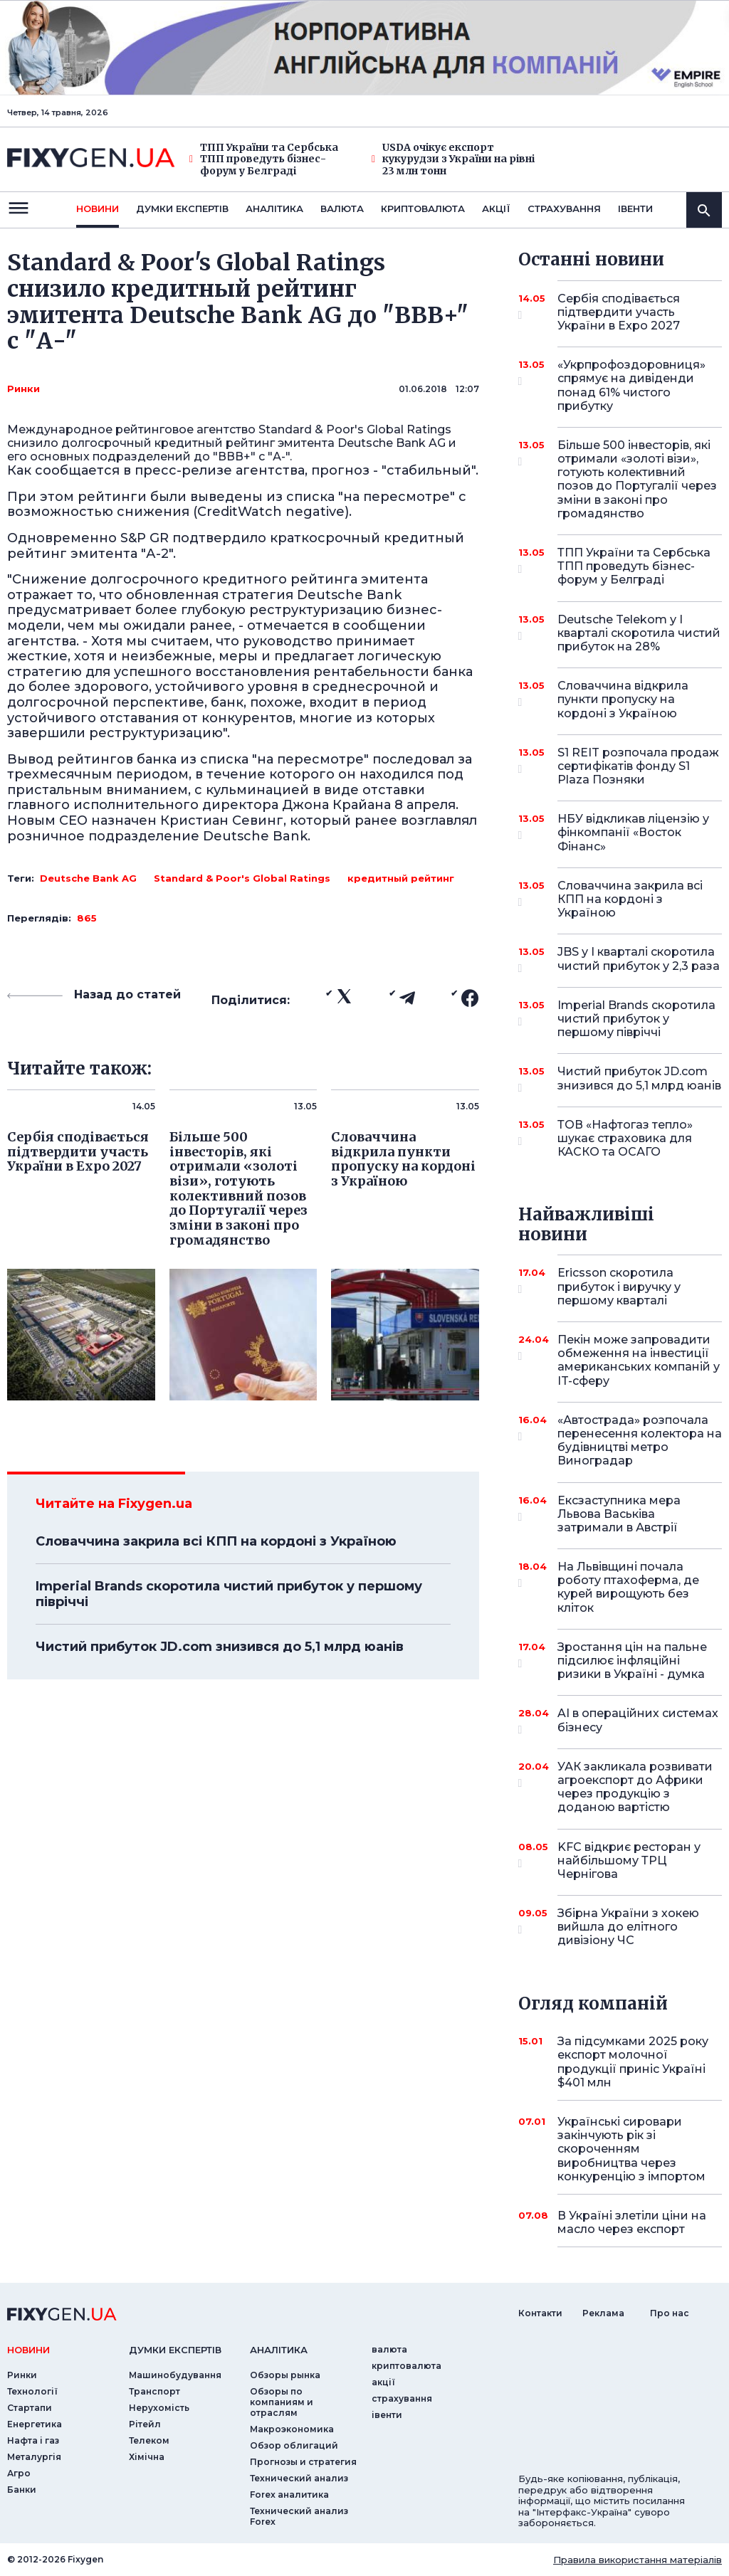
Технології (32, 2391)
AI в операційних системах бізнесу (637, 1721)
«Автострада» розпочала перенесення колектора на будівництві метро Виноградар (639, 1440)
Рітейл (145, 2424)
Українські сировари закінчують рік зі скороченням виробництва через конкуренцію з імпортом (631, 2149)
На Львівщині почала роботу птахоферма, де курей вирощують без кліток (628, 1587)
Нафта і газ (33, 2440)
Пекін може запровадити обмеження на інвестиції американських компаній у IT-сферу (638, 1360)
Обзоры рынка (285, 2375)
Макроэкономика (292, 2429)
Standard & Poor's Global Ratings (242, 878)
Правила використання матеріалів (637, 2559)
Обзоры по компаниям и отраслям (281, 2402)
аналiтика (279, 2349)
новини (97, 208)
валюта (342, 208)
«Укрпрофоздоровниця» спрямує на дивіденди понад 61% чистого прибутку (631, 385)
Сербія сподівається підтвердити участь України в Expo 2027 (620, 312)
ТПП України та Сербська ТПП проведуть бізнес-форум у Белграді (263, 159)
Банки (21, 2489)
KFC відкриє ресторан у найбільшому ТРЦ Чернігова (629, 1860)
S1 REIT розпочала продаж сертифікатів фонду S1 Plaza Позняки (638, 766)
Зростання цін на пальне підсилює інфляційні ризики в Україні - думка (632, 1660)
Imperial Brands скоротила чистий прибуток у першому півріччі (229, 1594)
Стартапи (29, 2407)
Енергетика (34, 2424)
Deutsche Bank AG (88, 878)
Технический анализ (299, 2478)
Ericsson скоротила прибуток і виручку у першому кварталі (620, 1286)
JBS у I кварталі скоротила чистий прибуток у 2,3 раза (638, 959)
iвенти (635, 208)
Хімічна (146, 2456)
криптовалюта (423, 208)
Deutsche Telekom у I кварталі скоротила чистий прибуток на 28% (638, 633)
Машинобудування (175, 2375)
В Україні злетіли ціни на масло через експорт (631, 2222)
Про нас (669, 2313)
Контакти (540, 2313)
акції (496, 208)
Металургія (34, 2456)
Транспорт (154, 2391)
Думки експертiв (182, 208)
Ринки (23, 388)
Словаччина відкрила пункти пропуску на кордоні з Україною (622, 699)
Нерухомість (159, 2407)
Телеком (149, 2440)
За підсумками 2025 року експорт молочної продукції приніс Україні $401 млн (632, 2061)
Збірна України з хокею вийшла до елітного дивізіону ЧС (628, 1926)
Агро (19, 2473)
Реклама (603, 2313)
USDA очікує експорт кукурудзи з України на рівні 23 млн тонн (453, 159)
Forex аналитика (289, 2494)
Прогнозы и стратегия (303, 2461)
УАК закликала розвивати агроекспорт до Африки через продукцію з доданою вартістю (635, 1787)
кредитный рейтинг (400, 878)
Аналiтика (274, 208)
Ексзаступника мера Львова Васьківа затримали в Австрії (620, 1514)
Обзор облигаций (294, 2445)
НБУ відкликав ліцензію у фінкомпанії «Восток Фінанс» (633, 832)
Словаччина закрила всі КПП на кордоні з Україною (216, 1541)
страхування (564, 208)
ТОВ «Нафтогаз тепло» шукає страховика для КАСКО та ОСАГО (625, 1138)
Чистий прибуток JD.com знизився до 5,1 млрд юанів (220, 1646)
